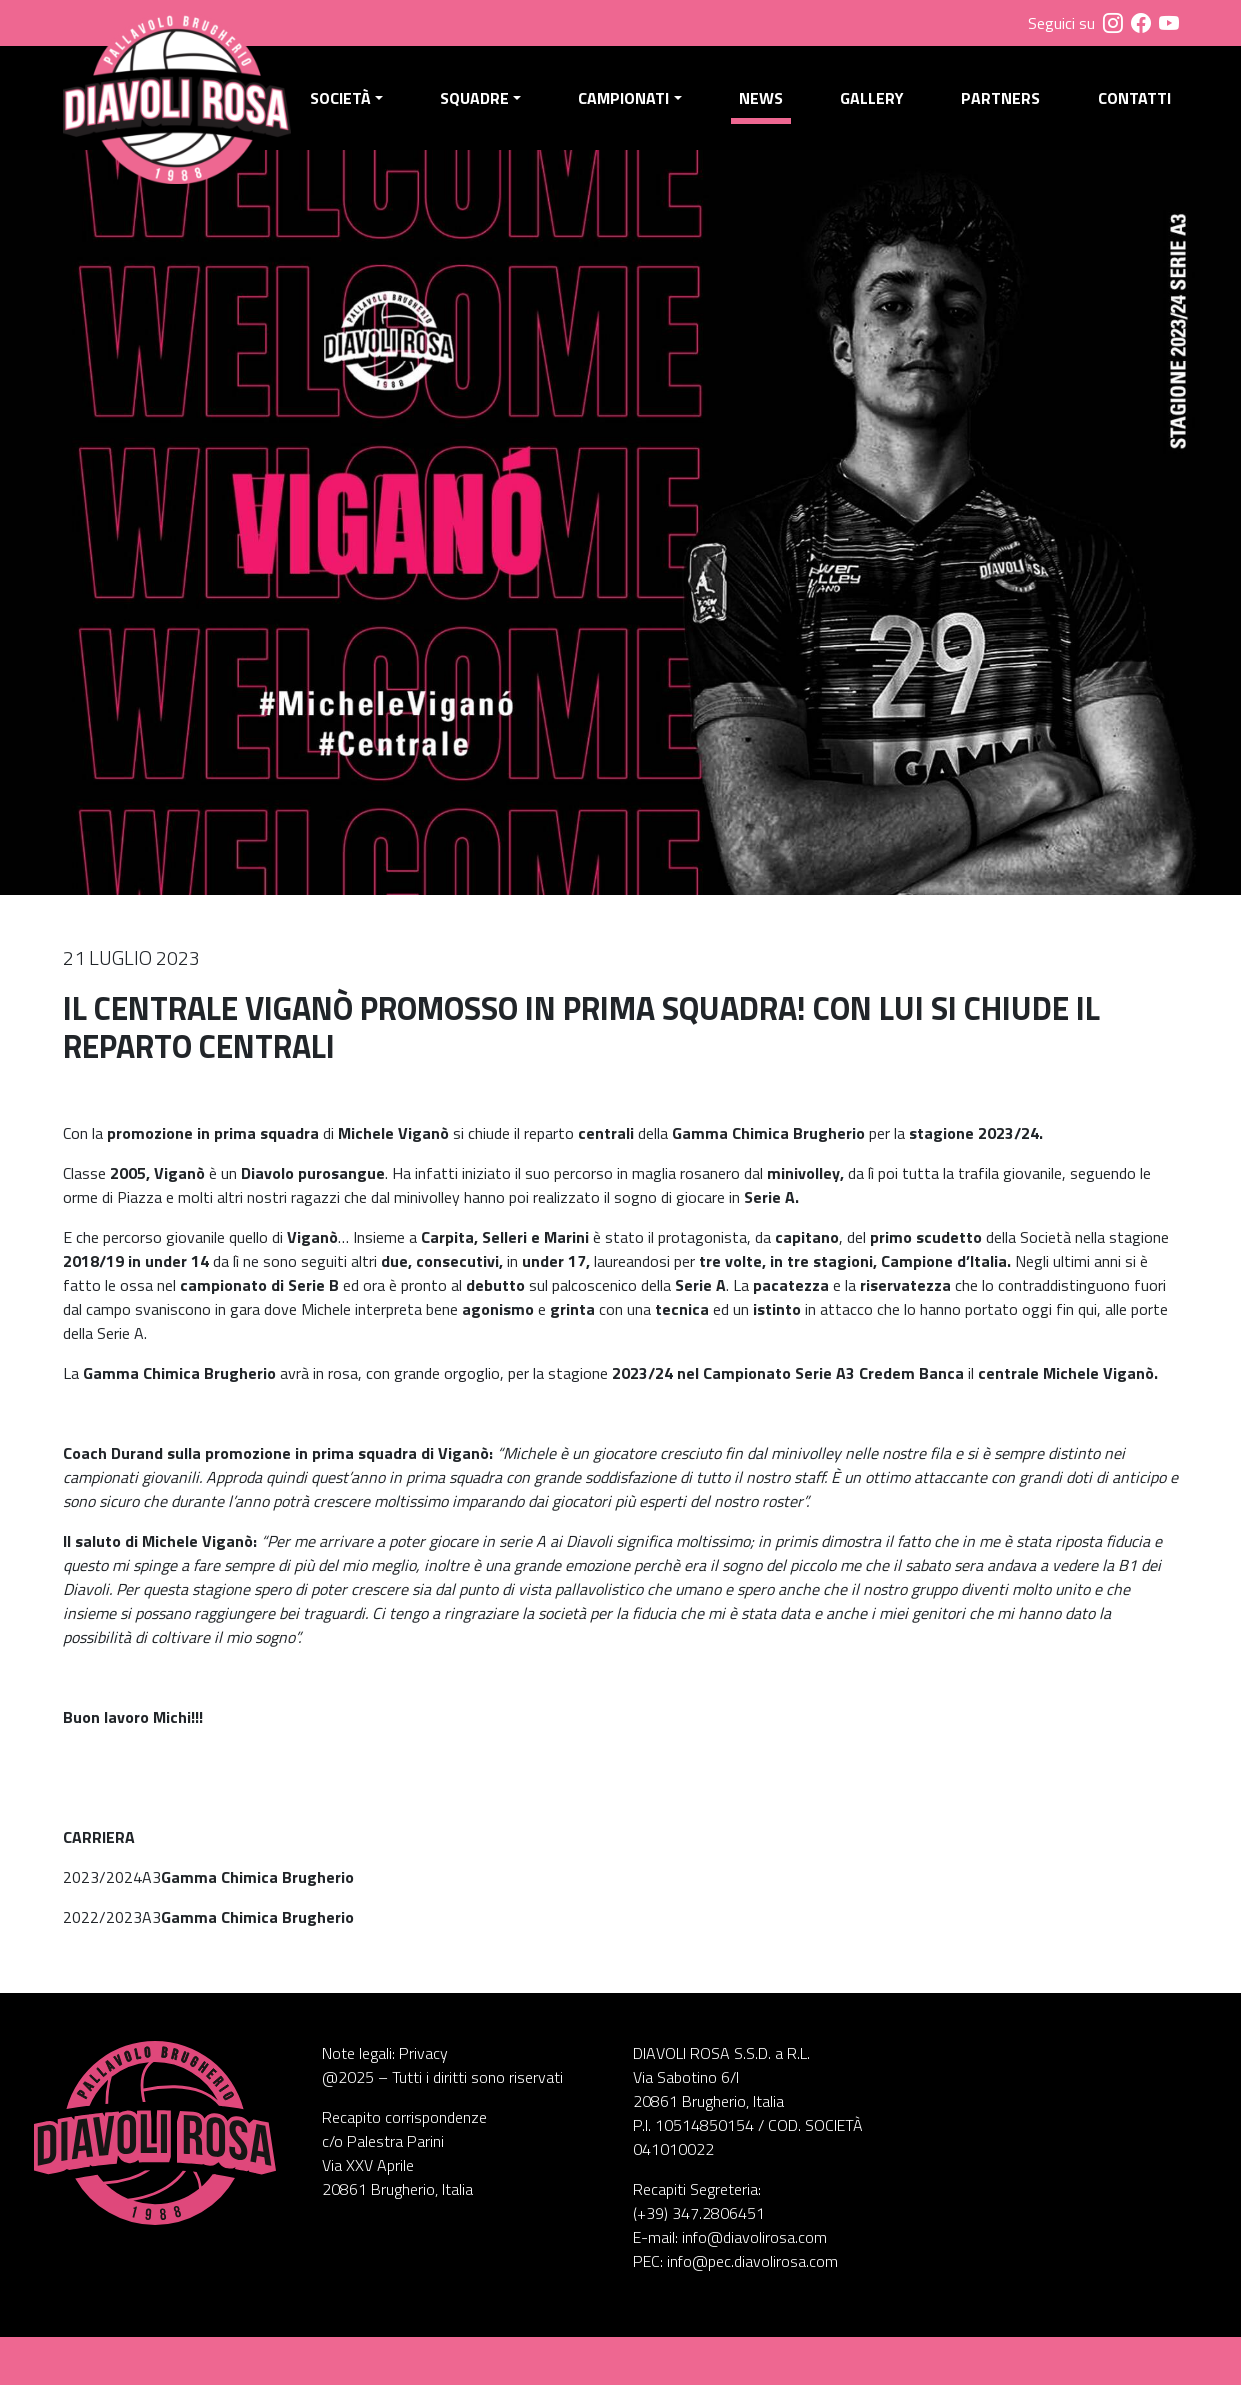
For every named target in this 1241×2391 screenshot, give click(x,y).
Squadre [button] (478, 101)
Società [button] (345, 101)
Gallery (874, 101)
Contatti (1133, 101)
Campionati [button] (627, 101)
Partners (1001, 101)
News (763, 101)
